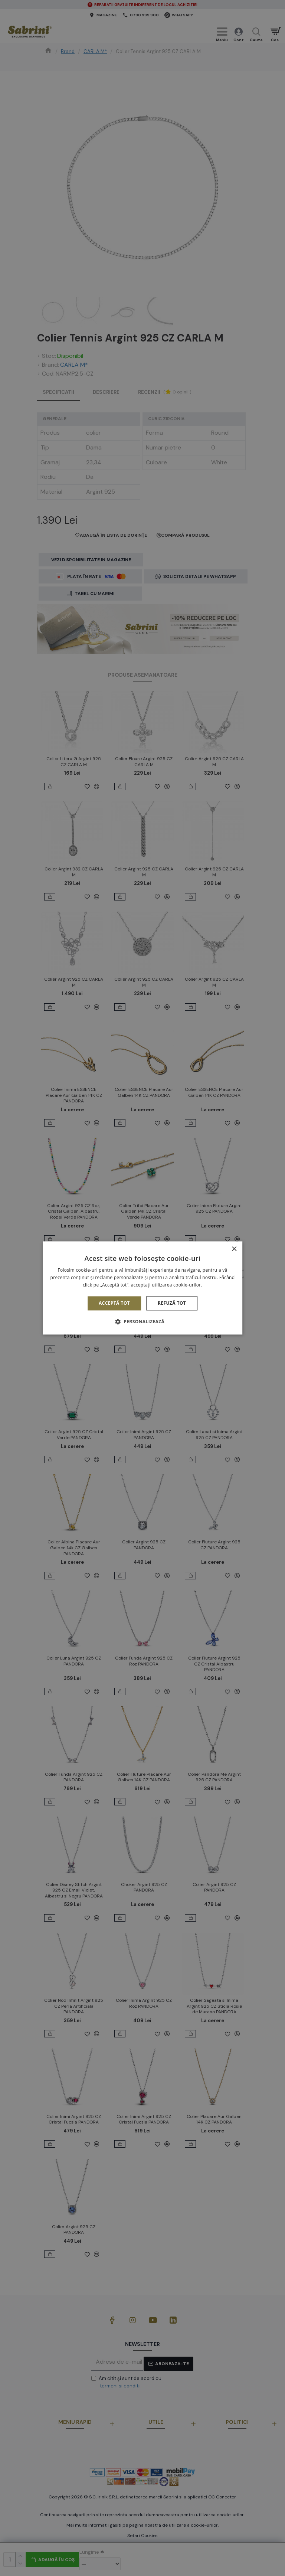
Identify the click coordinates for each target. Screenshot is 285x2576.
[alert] (142, 1288)
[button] (142, 1321)
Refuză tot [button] (172, 1303)
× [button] (234, 1249)
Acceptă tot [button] (114, 1303)
